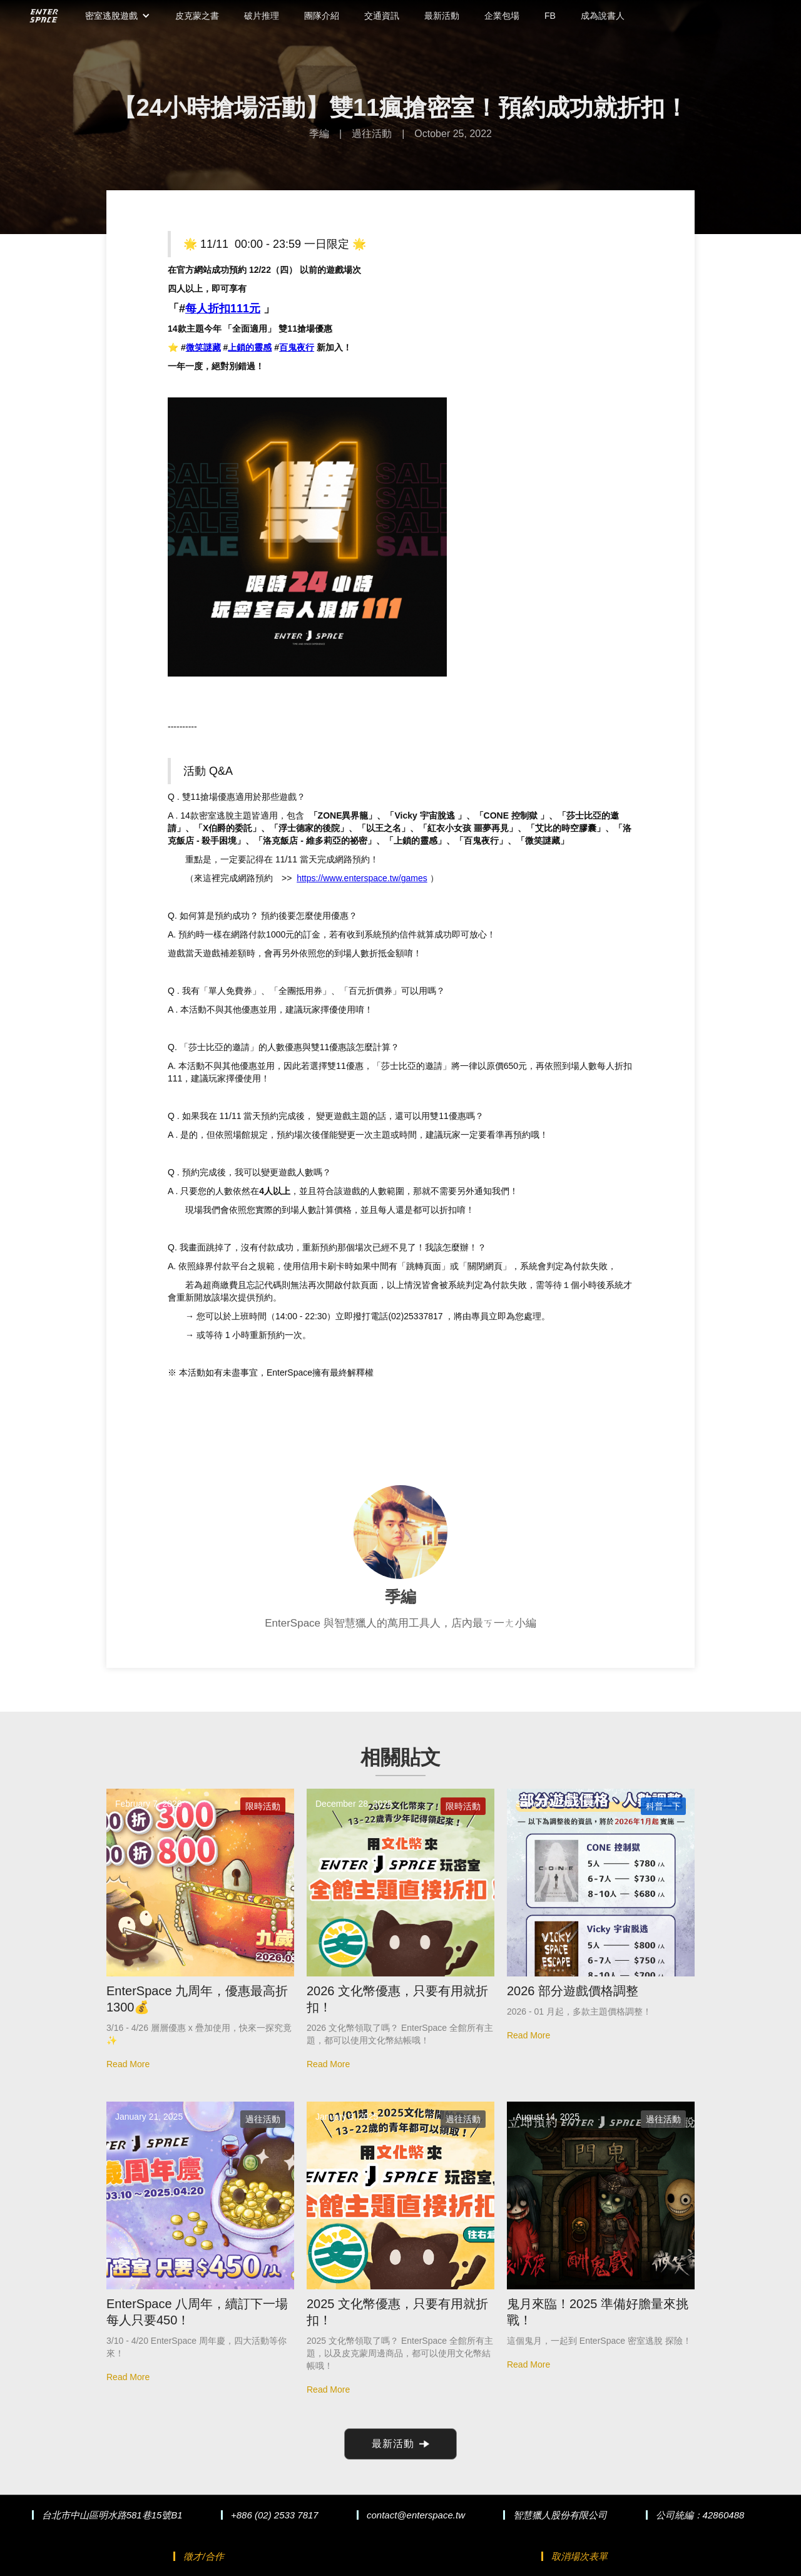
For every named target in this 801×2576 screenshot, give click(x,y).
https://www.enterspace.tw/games (362, 878)
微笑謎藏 (203, 347)
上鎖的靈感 (250, 347)
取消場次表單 (579, 2556)
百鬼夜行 (296, 347)
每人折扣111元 (222, 308)
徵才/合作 (203, 2556)
